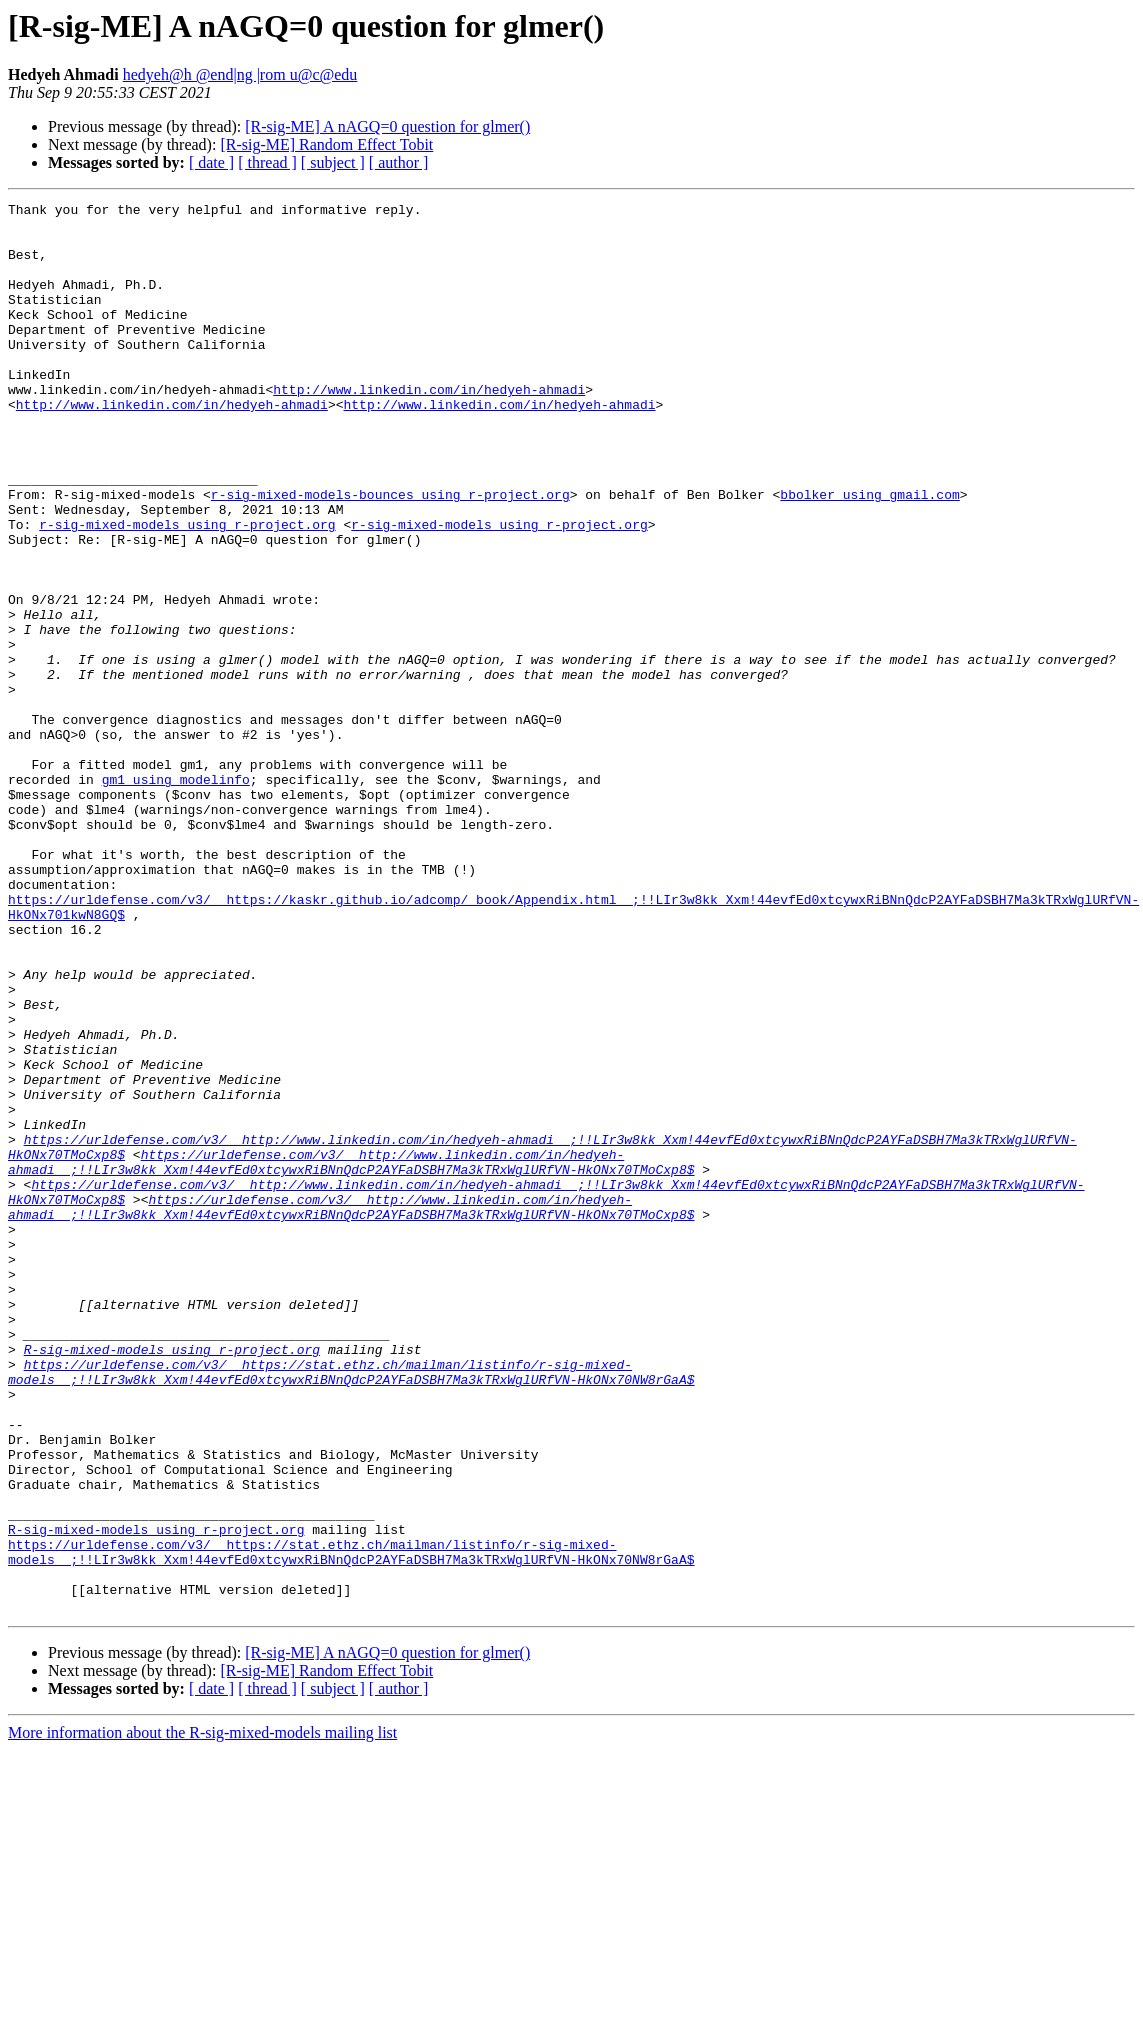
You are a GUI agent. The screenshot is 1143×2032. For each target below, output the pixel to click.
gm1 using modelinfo (176, 896)
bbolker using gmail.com (869, 554)
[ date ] (211, 162)
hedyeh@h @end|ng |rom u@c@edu (240, 74)
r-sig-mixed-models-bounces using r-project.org (390, 554)
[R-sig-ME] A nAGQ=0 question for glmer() (387, 126)
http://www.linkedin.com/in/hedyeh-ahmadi (429, 428)
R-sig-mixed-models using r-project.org (172, 1580)
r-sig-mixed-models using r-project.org (187, 590)
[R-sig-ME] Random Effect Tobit (326, 144)
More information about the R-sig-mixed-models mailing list (202, 2014)
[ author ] (399, 162)
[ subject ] (333, 162)
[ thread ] (267, 162)
